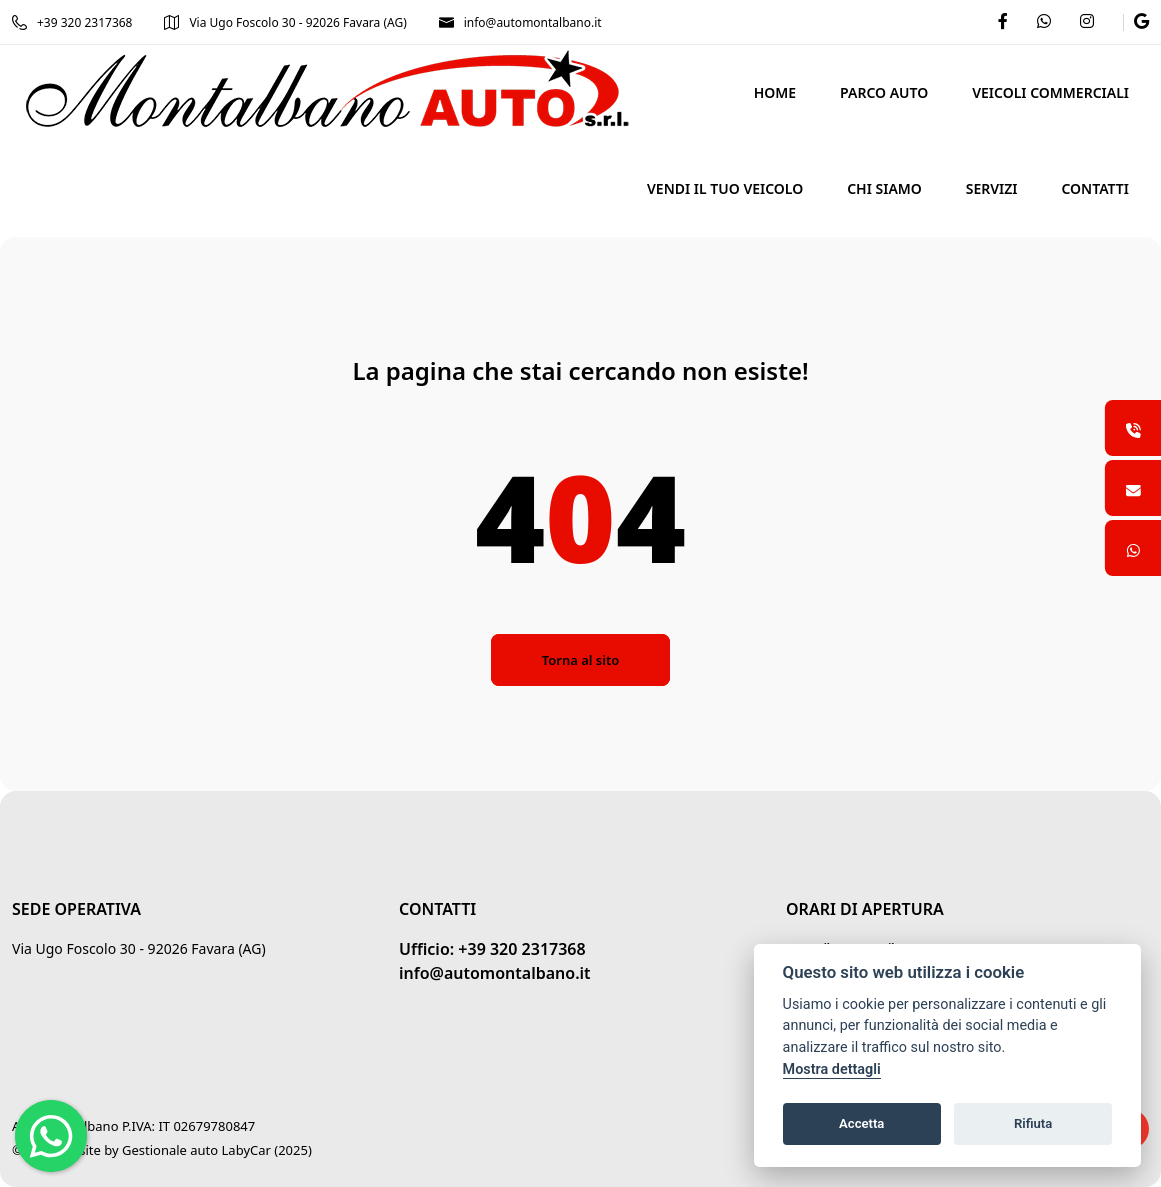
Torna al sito (580, 660)
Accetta (861, 1123)
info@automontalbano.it (520, 22)
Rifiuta (1033, 1123)
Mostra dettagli (832, 1069)
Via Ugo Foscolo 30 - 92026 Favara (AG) (285, 22)
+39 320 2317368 (72, 22)
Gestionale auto (170, 1150)
